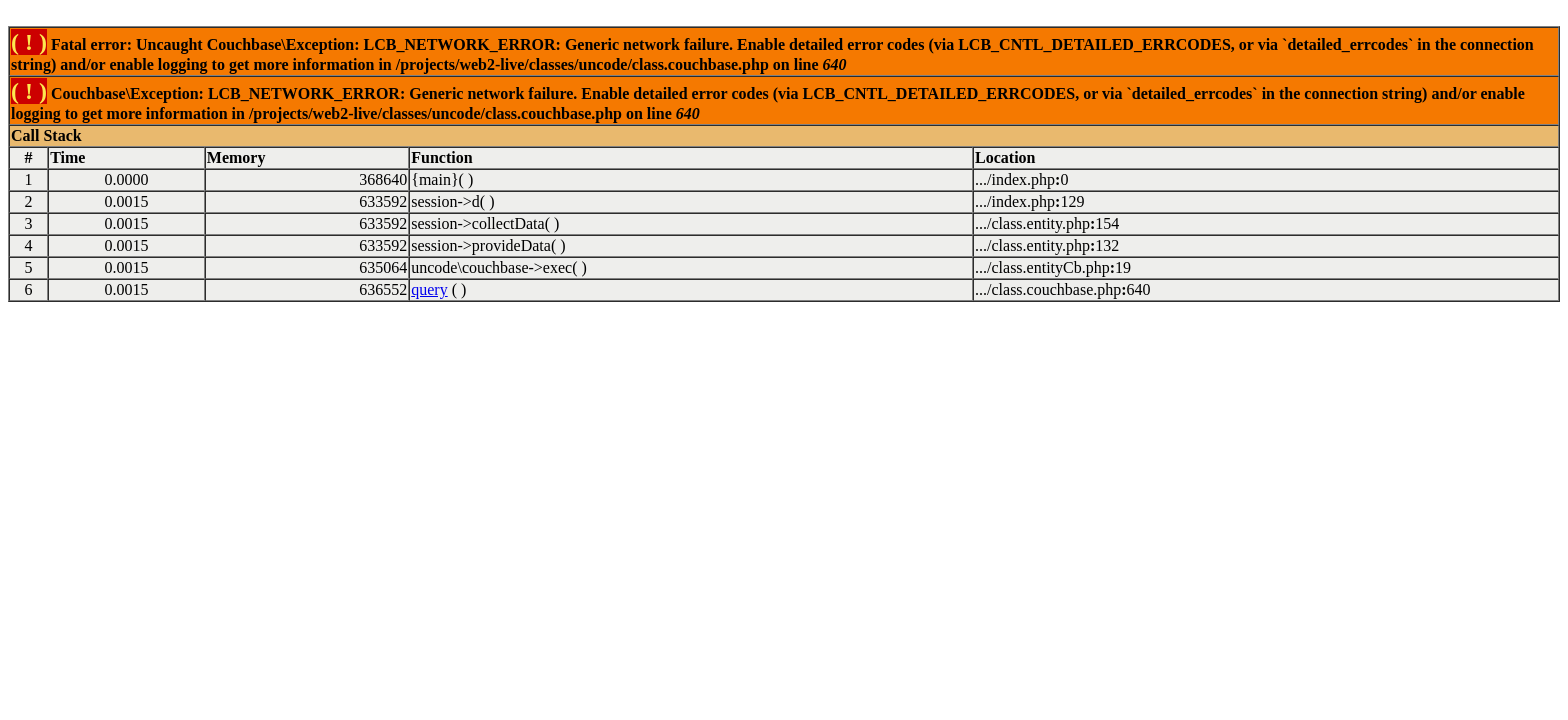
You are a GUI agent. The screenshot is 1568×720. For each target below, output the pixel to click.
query (429, 289)
